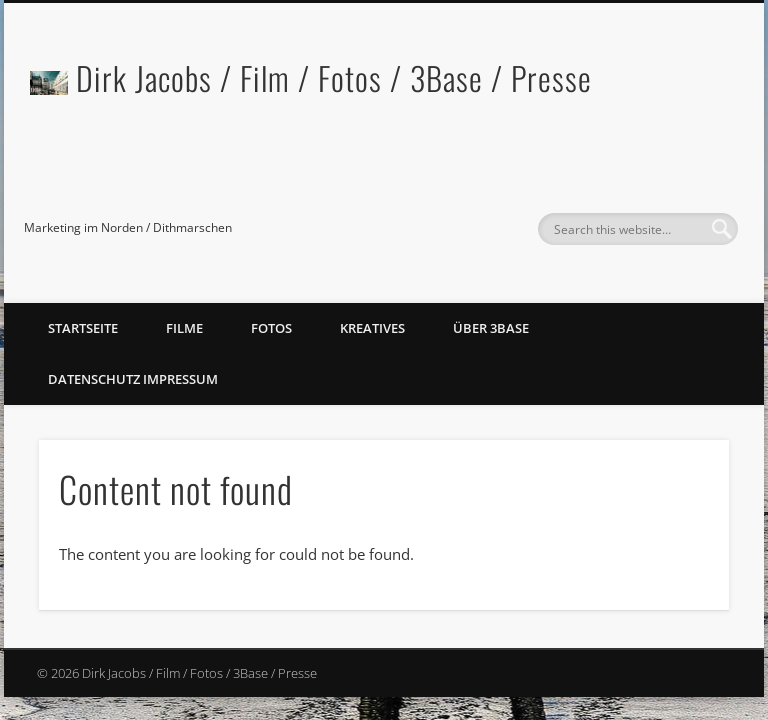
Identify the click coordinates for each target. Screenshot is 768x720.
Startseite (83, 328)
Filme (184, 328)
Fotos (271, 328)
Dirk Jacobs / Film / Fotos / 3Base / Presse (334, 77)
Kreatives (372, 328)
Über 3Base (491, 328)
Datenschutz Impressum (133, 379)
